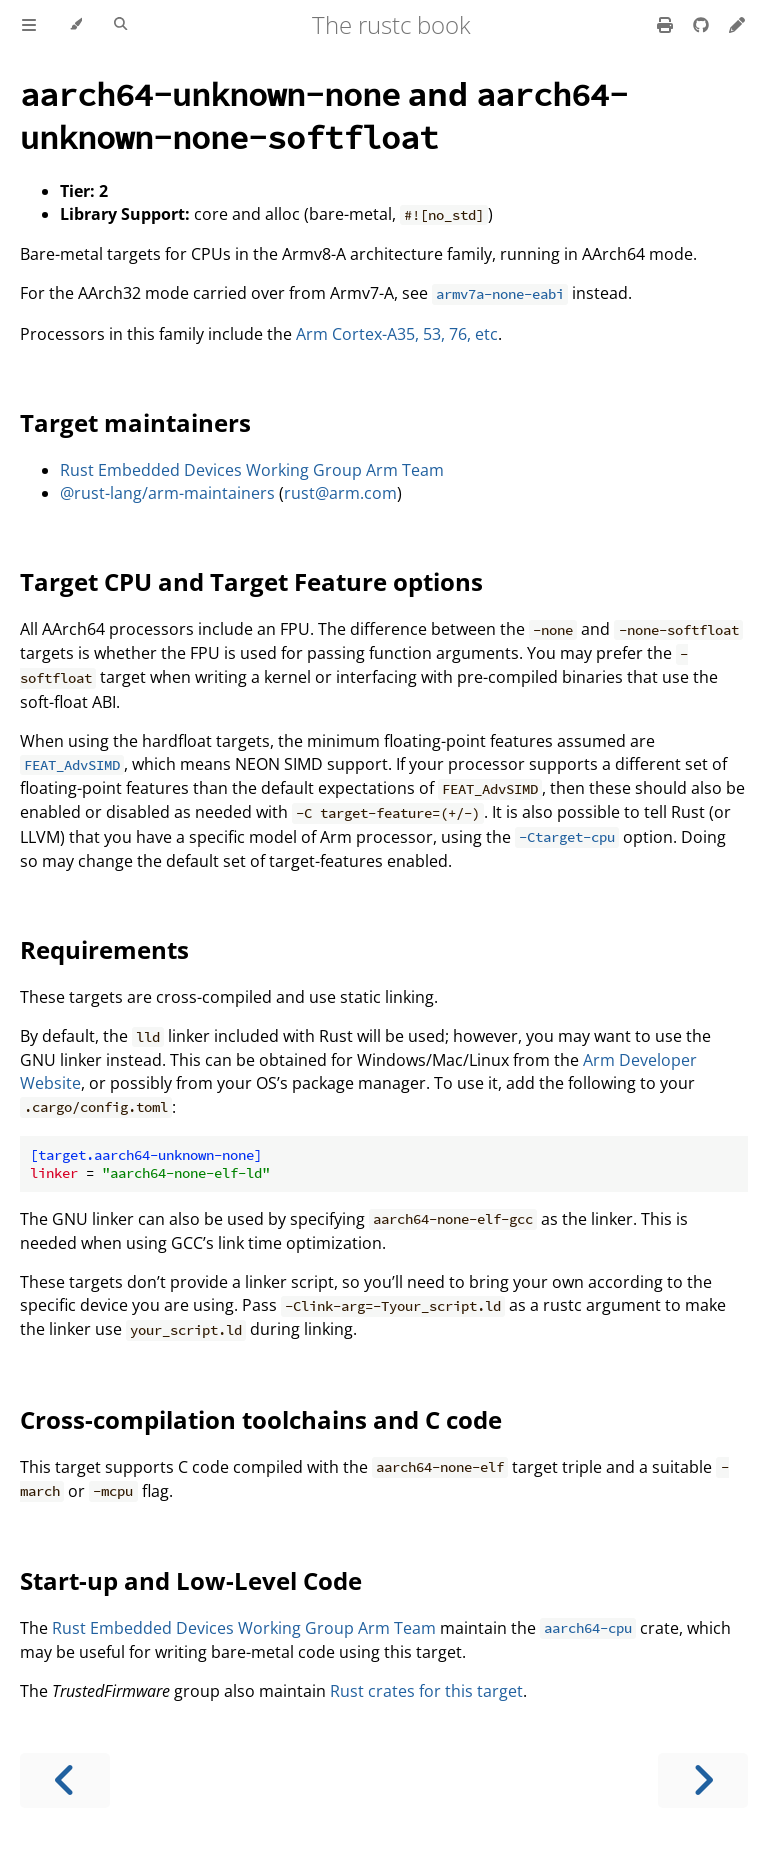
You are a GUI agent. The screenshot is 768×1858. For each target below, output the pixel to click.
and (324, 115)
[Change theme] (75, 25)
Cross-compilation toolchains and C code (261, 1419)
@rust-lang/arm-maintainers (167, 493)
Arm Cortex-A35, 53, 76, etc (397, 334)
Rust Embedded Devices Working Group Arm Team (252, 470)
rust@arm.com (340, 493)
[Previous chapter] (65, 1780)
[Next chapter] (703, 1780)
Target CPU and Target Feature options (251, 581)
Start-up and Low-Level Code (191, 1580)
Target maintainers (135, 422)
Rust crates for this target (426, 1691)
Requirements (104, 949)
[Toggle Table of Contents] (29, 25)
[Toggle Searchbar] (120, 25)
